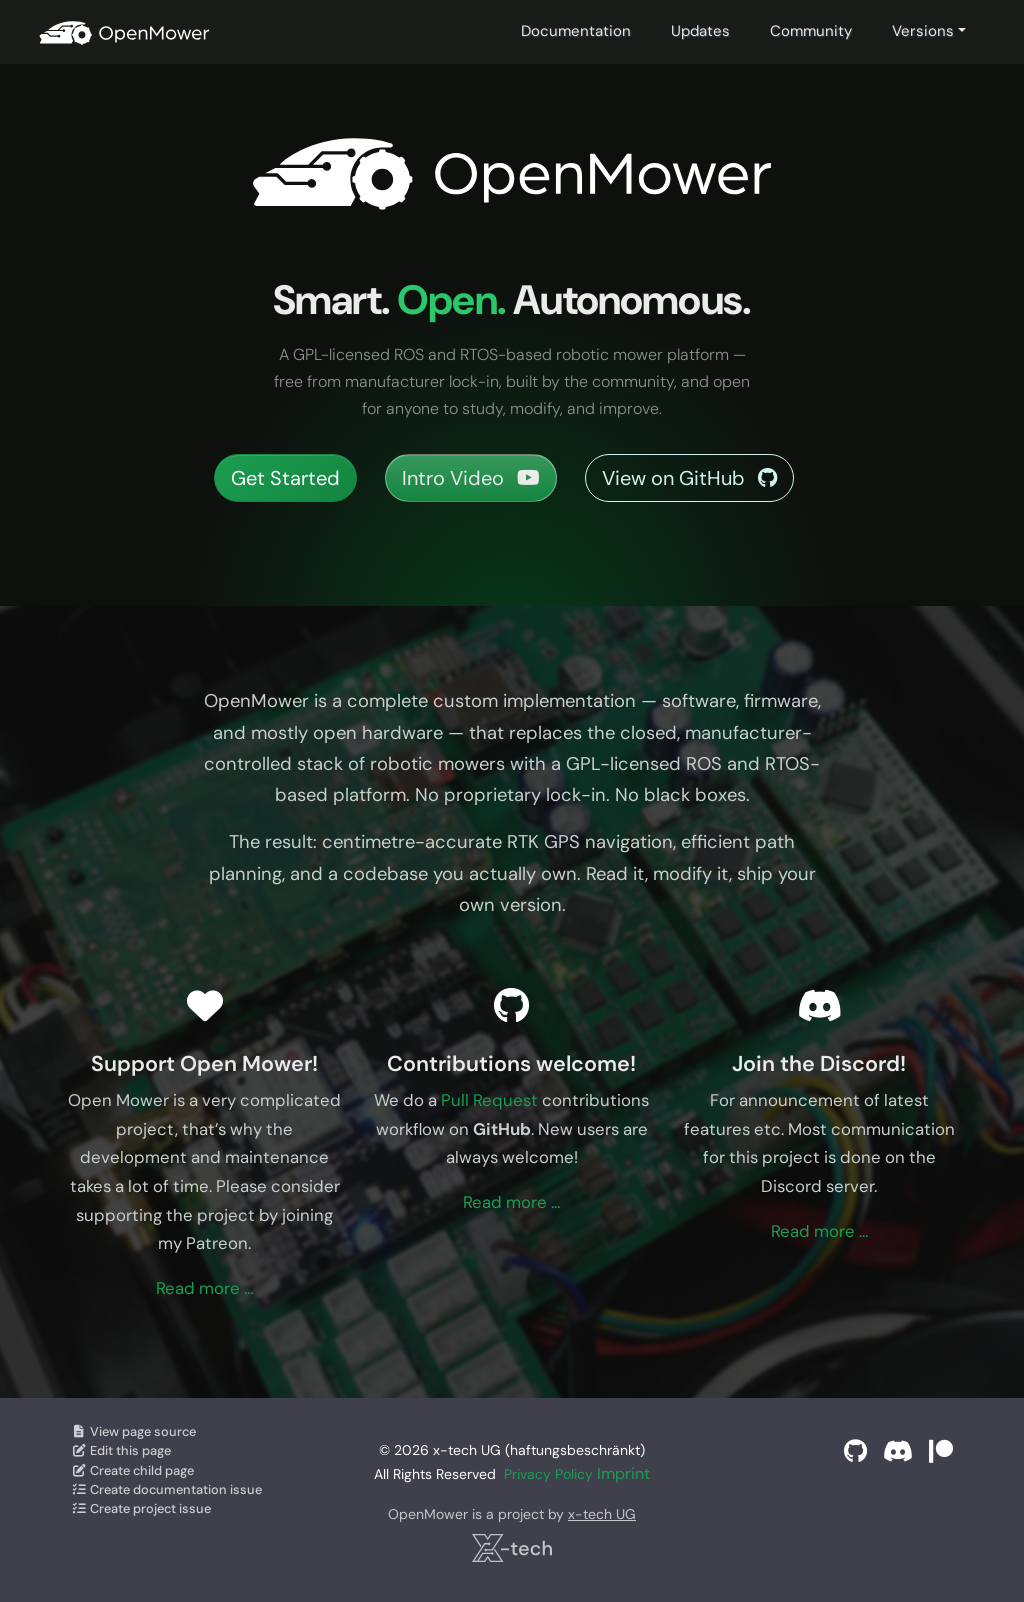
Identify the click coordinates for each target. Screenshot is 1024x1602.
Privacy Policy (548, 1474)
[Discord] (898, 1451)
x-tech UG (602, 1514)
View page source (133, 1431)
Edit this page (121, 1450)
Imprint (623, 1473)
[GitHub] (855, 1451)
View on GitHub (689, 478)
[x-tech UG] (511, 1548)
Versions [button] (923, 31)
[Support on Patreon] (941, 1451)
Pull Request (489, 1100)
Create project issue (141, 1508)
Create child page (132, 1470)
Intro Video (471, 478)
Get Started (285, 478)
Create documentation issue (166, 1489)
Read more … (204, 1288)
